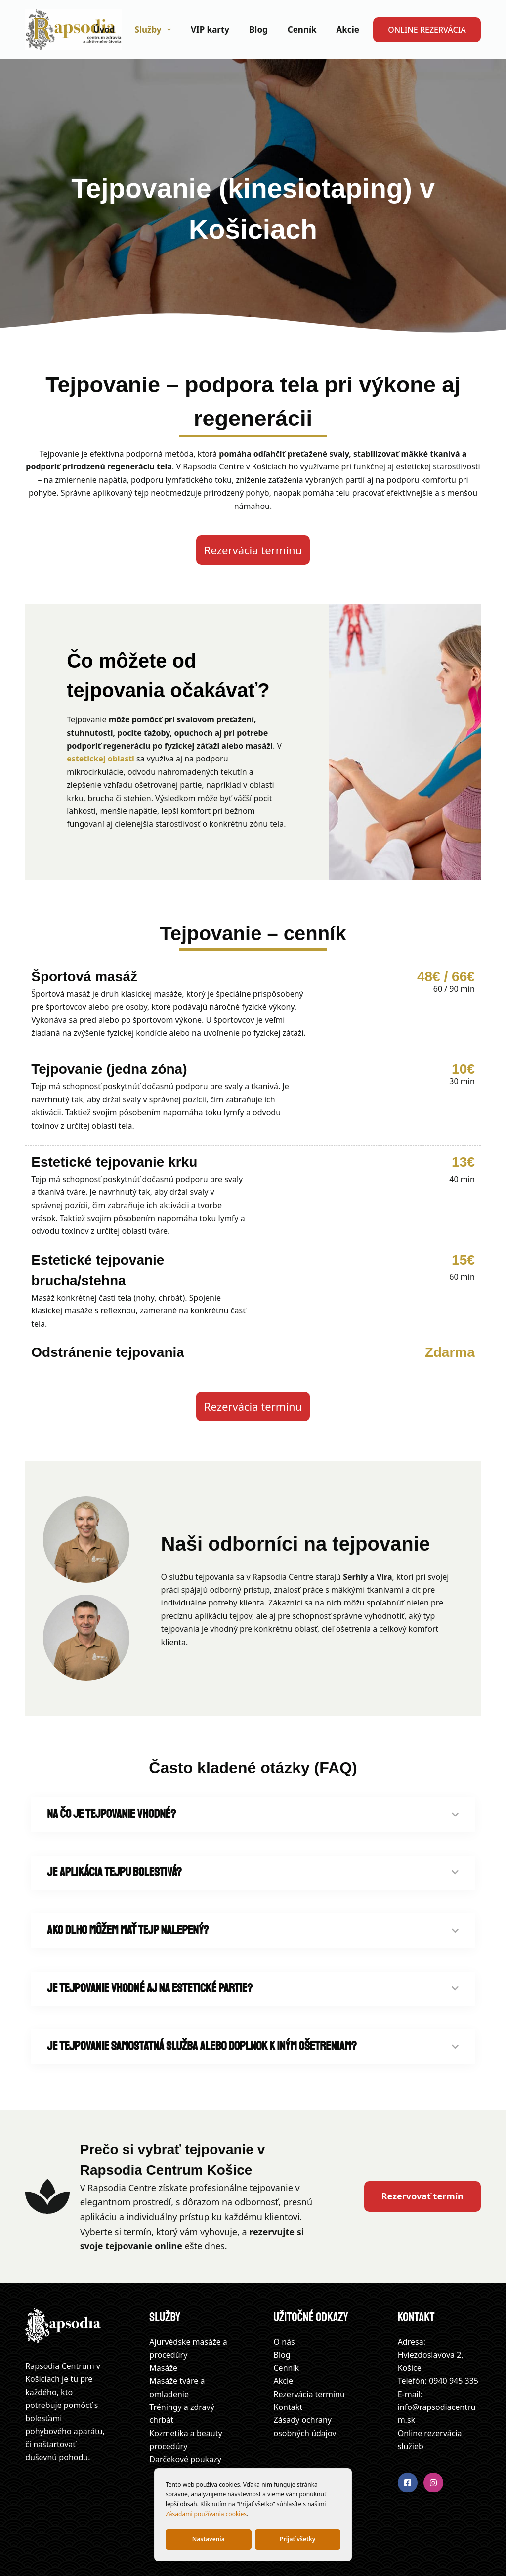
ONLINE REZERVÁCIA (427, 29)
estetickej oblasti (100, 758)
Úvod (104, 29)
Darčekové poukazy (185, 2459)
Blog (258, 29)
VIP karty (210, 29)
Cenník (302, 29)
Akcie (348, 29)
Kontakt (288, 2407)
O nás (284, 2341)
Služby (155, 30)
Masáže (163, 2368)
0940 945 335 (453, 2380)
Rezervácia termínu (309, 2394)
